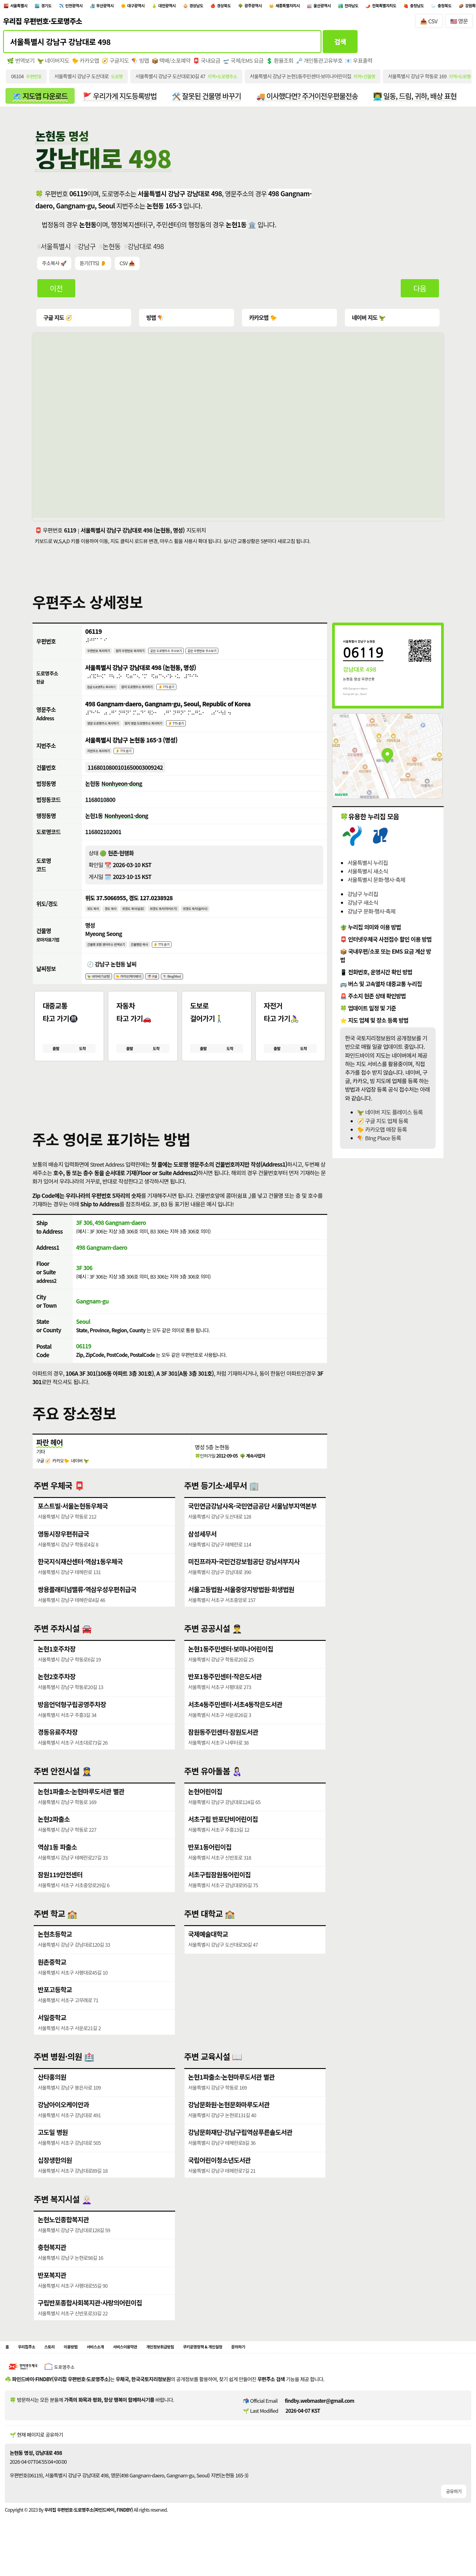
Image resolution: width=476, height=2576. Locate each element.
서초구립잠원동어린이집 (219, 1895)
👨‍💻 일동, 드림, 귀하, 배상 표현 (419, 99)
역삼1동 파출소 (57, 1867)
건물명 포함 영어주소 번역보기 (113, 957)
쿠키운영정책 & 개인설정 (258, 2369)
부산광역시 (135, 7)
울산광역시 (416, 7)
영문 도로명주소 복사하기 (109, 730)
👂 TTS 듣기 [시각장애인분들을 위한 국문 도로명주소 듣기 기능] (194, 692)
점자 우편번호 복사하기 (145, 654)
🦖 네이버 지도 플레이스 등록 (390, 1116)
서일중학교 (52, 2038)
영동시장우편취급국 (63, 1554)
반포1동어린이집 (210, 1867)
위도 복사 (95, 919)
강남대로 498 (146, 250)
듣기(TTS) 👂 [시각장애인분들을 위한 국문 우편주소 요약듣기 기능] (93, 267)
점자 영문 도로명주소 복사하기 (164, 730)
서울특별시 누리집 (367, 866)
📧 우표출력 (361, 64)
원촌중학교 (52, 1982)
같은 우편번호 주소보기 (241, 654)
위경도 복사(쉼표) (147, 919)
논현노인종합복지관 (63, 2240)
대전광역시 (215, 7)
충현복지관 (52, 2268)
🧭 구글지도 (116, 64)
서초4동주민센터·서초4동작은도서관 (235, 1724)
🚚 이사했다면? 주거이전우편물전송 (310, 99)
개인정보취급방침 (201, 2369)
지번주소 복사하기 (103, 759)
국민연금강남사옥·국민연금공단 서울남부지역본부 (253, 1527)
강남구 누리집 (362, 898)
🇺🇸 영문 (459, 24)
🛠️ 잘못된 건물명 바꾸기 (208, 99)
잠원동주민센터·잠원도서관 (223, 1752)
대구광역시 (175, 7)
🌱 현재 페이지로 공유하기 (36, 2459)
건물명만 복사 (158, 957)
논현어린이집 (205, 1812)
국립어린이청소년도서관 (219, 2180)
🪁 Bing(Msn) (199, 991)
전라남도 (454, 7)
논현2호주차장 (57, 1697)
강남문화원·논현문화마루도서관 (229, 2125)
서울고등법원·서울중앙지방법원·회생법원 (241, 1609)
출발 (56, 1066)
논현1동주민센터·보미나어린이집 (231, 1669)
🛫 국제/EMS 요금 (244, 64)
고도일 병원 (53, 2153)
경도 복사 (118, 919)
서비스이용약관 (156, 2369)
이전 (56, 292)
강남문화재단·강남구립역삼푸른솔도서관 (240, 2153)
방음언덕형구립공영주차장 (72, 1724)
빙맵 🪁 (155, 321)
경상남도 (253, 7)
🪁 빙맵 (141, 64)
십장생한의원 (55, 2180)
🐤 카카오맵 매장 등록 (382, 1133)
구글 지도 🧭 (57, 321)
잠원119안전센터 (60, 1895)
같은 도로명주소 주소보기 (193, 654)
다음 (419, 292)
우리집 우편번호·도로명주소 (42, 24)
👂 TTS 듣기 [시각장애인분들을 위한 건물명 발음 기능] (187, 957)
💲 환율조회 (281, 64)
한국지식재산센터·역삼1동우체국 (81, 1582)
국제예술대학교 (208, 1955)
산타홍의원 (52, 2097)
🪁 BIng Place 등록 (379, 1142)
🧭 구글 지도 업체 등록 (382, 1125)
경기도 (59, 7)
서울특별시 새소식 (367, 875)
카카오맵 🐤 (262, 321)
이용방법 (86, 2369)
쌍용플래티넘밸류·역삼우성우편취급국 (87, 1609)
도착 (82, 1066)
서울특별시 (24, 7)
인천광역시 (95, 7)
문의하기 (304, 2369)
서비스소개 (117, 2369)
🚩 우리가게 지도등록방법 (121, 99)
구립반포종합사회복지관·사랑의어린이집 (90, 2323)
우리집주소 (31, 2369)
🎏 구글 (174, 991)
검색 (340, 44)
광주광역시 (326, 7)
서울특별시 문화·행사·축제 (376, 884)
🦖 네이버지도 (53, 64)
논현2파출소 (54, 1839)
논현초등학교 (55, 1955)
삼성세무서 (202, 1554)
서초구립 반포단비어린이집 (223, 1839)
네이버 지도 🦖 (367, 321)
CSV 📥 (127, 267)
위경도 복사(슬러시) (229, 919)
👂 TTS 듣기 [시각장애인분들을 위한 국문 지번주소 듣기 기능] (136, 759)
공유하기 (453, 2515)
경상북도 (289, 7)
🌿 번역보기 (21, 64)
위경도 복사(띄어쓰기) (187, 919)
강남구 (87, 250)
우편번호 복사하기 (103, 654)
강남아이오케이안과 (63, 2125)
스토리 (60, 2369)
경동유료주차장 (58, 1752)
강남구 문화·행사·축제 (371, 915)
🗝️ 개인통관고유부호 (321, 64)
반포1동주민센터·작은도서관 (225, 1697)
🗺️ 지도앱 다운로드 (40, 99)
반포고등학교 (55, 2010)
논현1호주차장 (57, 1669)
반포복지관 (52, 2295)
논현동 (112, 250)
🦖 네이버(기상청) (103, 991)
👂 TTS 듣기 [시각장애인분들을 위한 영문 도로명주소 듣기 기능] (207, 730)
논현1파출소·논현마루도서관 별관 (81, 1812)
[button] (179, 1110)
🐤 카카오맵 (86, 64)
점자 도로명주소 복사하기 (155, 692)
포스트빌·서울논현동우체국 (73, 1527)
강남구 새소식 (362, 906)
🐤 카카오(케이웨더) (143, 991)
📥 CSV (428, 24)
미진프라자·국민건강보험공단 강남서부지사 (244, 1582)
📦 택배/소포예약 (171, 64)
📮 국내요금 (208, 64)
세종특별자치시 (371, 7)
